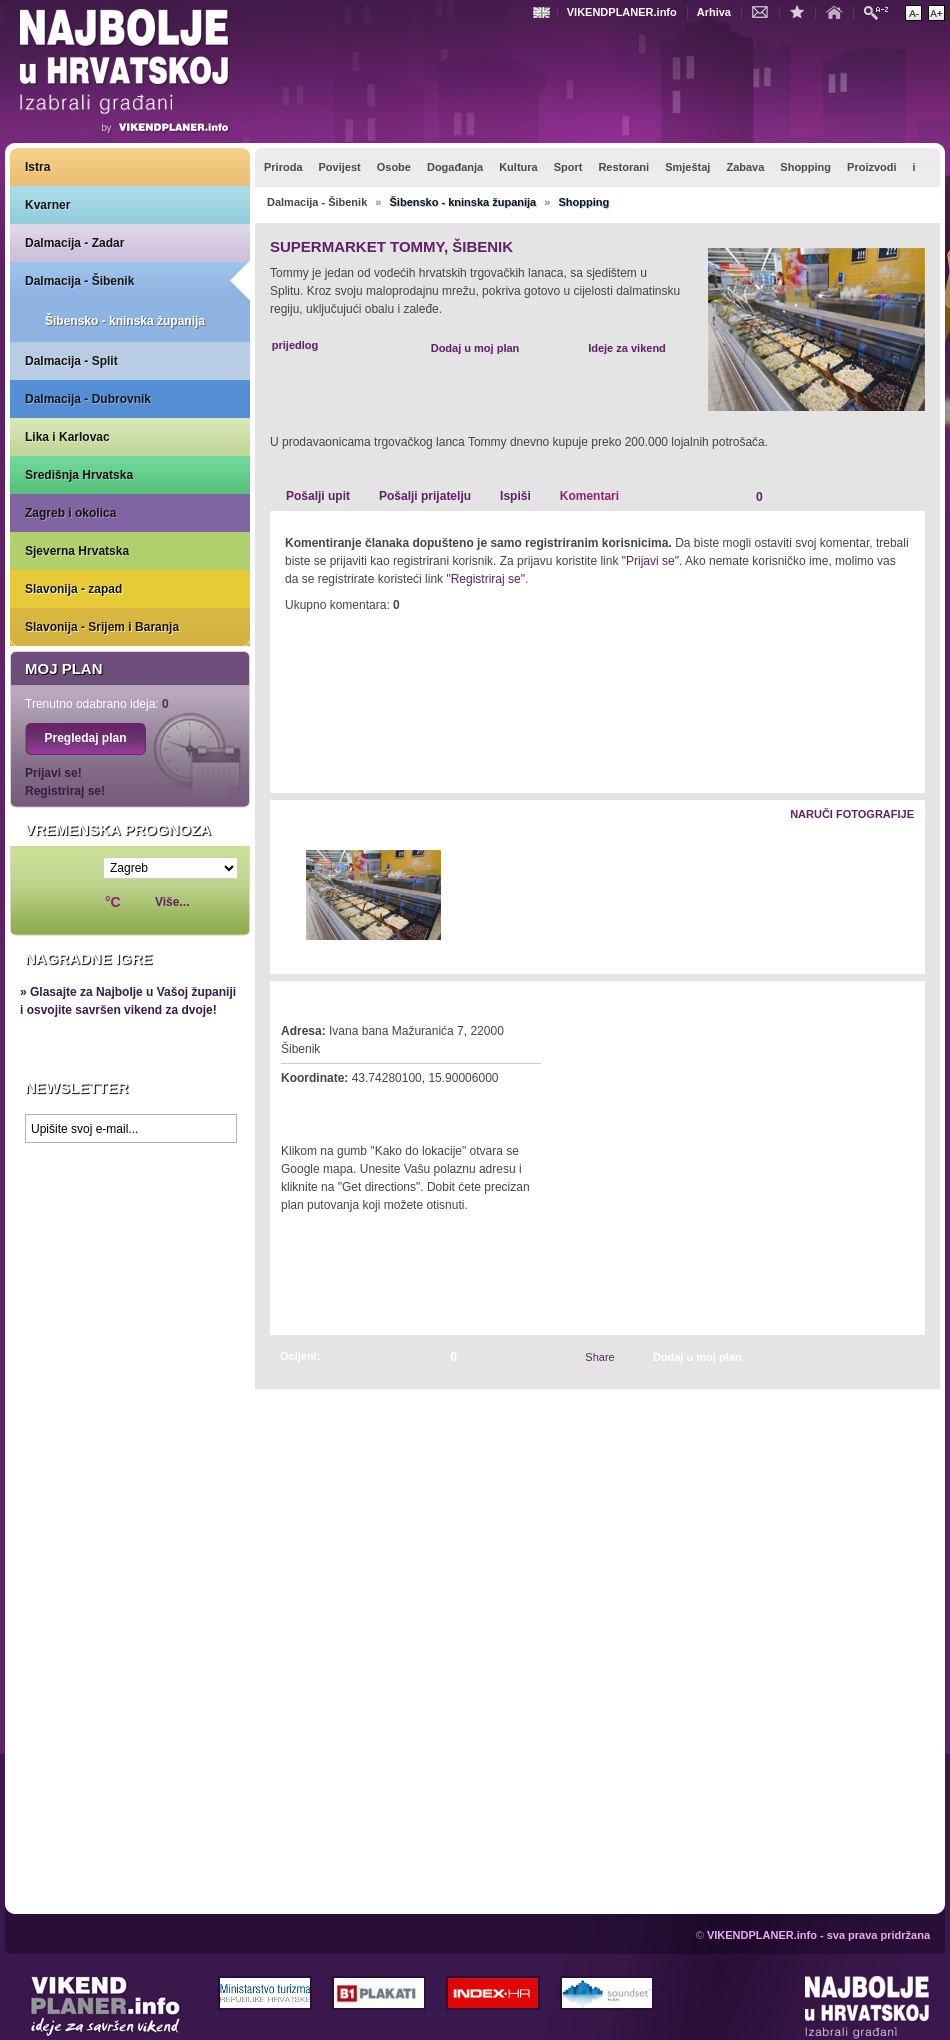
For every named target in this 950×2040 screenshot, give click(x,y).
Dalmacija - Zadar (74, 243)
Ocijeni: (300, 1356)
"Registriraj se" (485, 579)
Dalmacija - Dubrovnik (88, 399)
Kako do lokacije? (342, 1106)
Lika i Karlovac (67, 437)
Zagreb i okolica (70, 513)
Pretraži (881, 11)
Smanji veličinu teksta (913, 13)
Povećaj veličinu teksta (936, 13)
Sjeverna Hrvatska (77, 551)
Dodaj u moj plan (475, 348)
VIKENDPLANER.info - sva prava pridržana (818, 1935)
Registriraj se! (65, 791)
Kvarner (47, 205)
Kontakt (765, 11)
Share (599, 1357)
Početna (839, 11)
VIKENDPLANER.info (622, 12)
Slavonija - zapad (73, 589)
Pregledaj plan (85, 738)
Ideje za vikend (627, 348)
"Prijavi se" (650, 561)
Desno (900, 896)
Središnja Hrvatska (79, 475)
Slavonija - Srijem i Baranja (102, 627)
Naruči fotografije (852, 814)
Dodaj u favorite (802, 11)
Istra (37, 167)
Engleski (544, 12)
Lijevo (286, 896)
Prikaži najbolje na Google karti (130, 1272)
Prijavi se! (53, 773)
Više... (172, 902)
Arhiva (714, 12)
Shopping (583, 202)
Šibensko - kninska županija (125, 321)
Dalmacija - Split (71, 361)
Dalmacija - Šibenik (79, 281)
